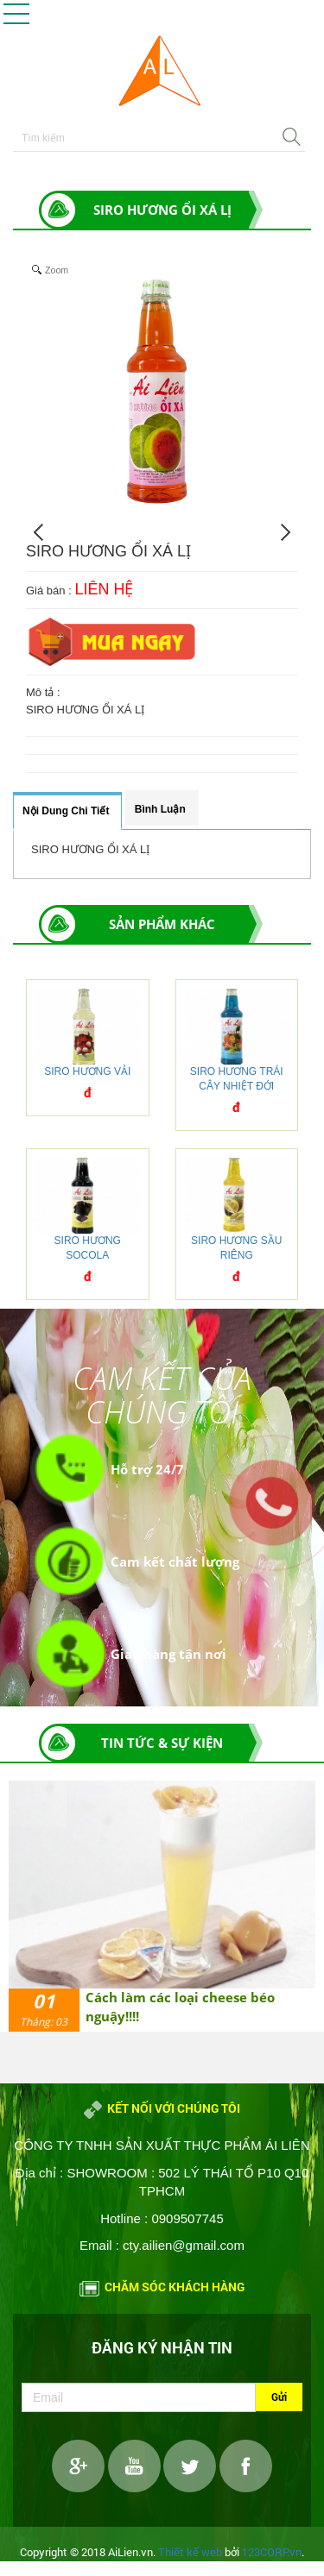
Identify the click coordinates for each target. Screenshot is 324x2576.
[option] (162, 1906)
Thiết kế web (190, 2552)
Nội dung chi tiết (65, 811)
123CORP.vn (272, 2552)
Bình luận (160, 809)
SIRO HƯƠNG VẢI (87, 1071)
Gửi (279, 2396)
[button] (16, 13)
